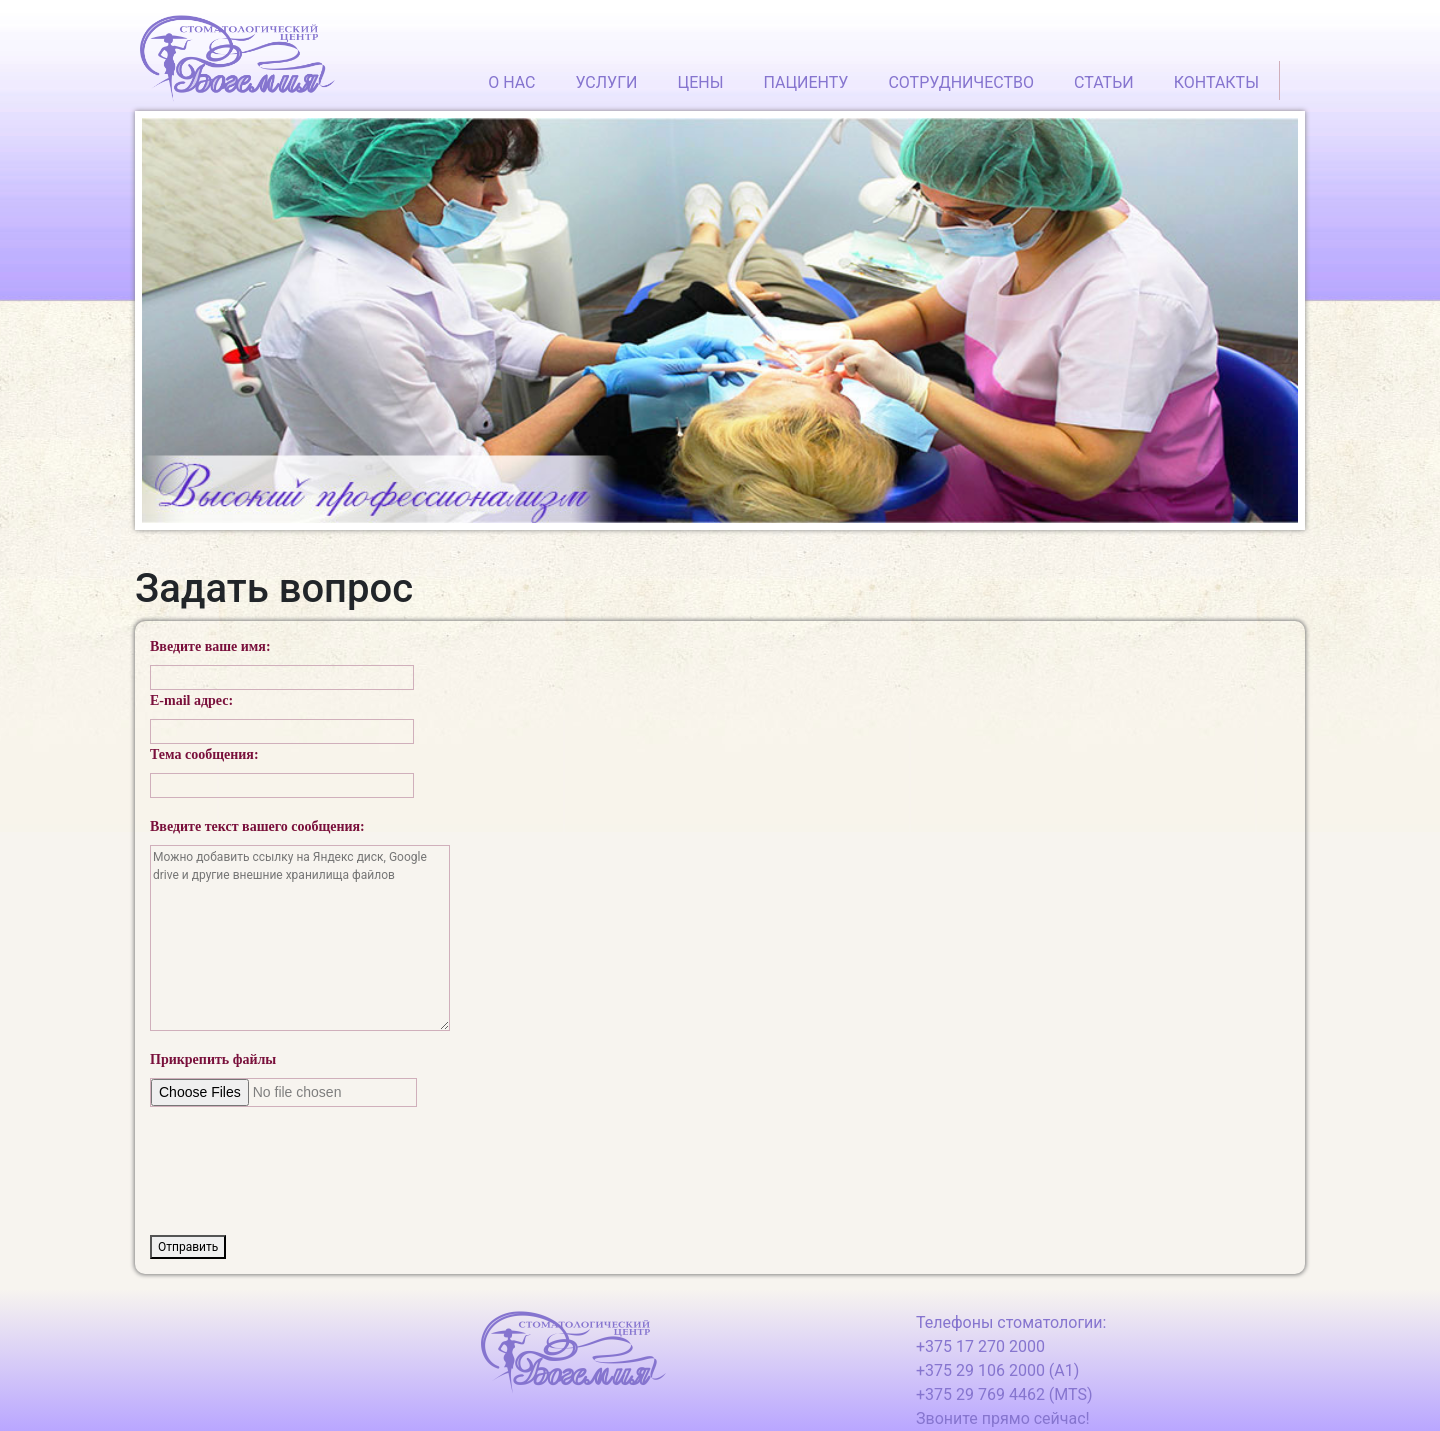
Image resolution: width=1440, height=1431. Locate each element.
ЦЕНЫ (700, 82)
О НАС (511, 82)
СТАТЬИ (1104, 82)
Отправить (188, 1247)
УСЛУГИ (606, 82)
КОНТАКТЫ (1216, 82)
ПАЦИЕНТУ (806, 82)
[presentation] (302, 1162)
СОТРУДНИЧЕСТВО (961, 82)
